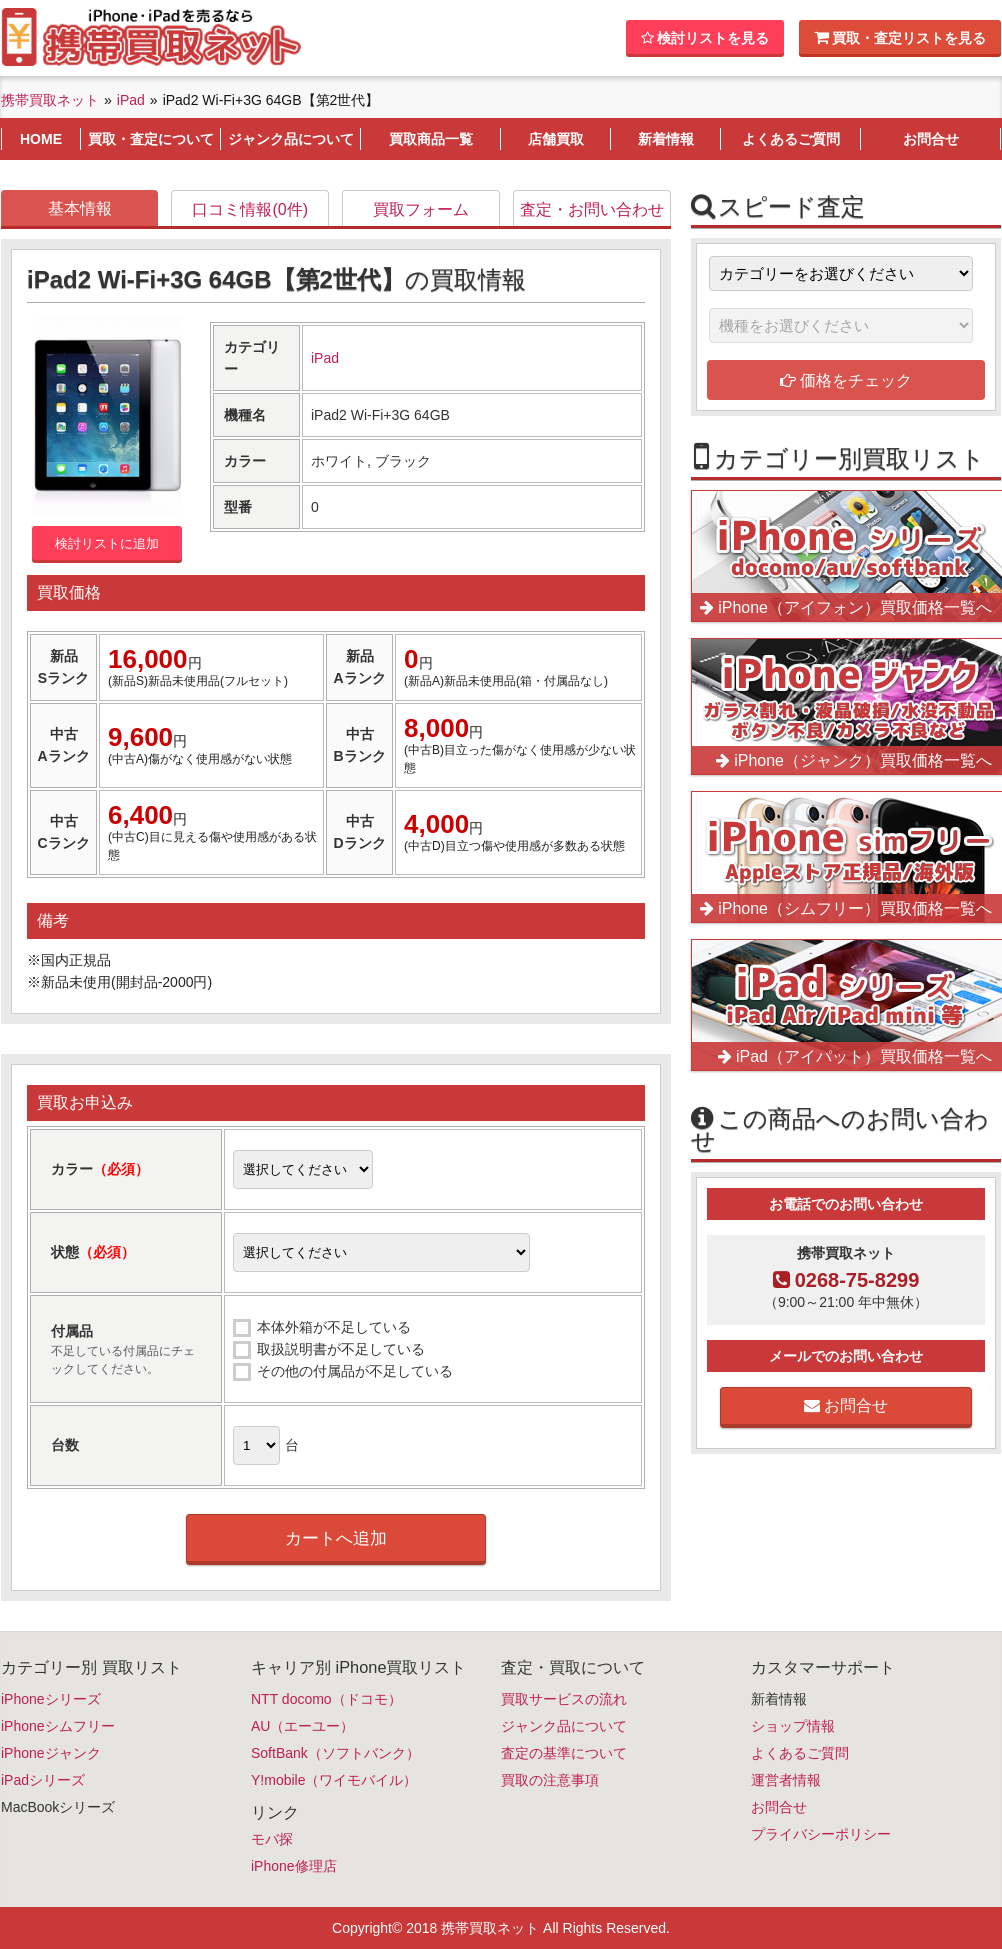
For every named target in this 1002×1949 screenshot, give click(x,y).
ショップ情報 (793, 1726)
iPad (325, 358)
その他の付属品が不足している (355, 1371)
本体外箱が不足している (334, 1327)
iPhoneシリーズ (51, 1699)
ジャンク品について (564, 1726)
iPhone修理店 (294, 1866)
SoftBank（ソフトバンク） (335, 1753)
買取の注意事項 (550, 1780)
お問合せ (846, 1405)
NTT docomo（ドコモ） (326, 1699)
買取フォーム (421, 209)
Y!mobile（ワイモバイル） (334, 1780)
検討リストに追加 (107, 543)
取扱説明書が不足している (341, 1349)
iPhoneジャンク (51, 1753)
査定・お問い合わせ (592, 209)
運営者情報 (786, 1780)
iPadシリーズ (43, 1780)
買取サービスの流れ (564, 1699)
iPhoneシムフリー (58, 1726)
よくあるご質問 (800, 1753)
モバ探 (272, 1839)
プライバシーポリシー (821, 1834)
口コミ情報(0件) (250, 209)
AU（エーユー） (302, 1726)
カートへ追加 (336, 1538)
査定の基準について (564, 1753)
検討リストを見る (705, 38)
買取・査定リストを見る (900, 37)
